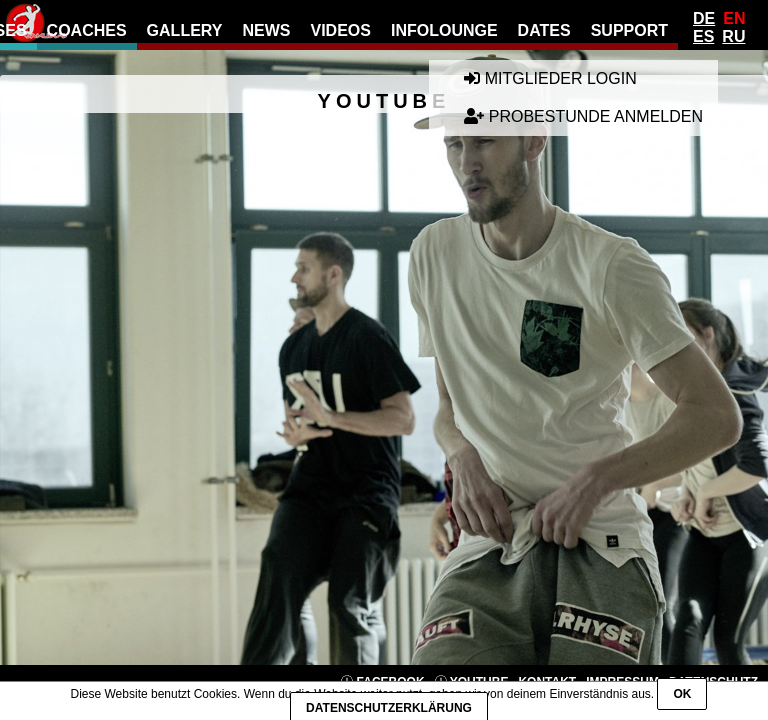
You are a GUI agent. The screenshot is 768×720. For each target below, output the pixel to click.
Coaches (87, 30)
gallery (185, 30)
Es (703, 36)
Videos (340, 30)
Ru (733, 36)
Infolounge (444, 30)
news (266, 30)
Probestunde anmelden (583, 116)
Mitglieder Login (550, 78)
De (704, 18)
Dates (544, 30)
